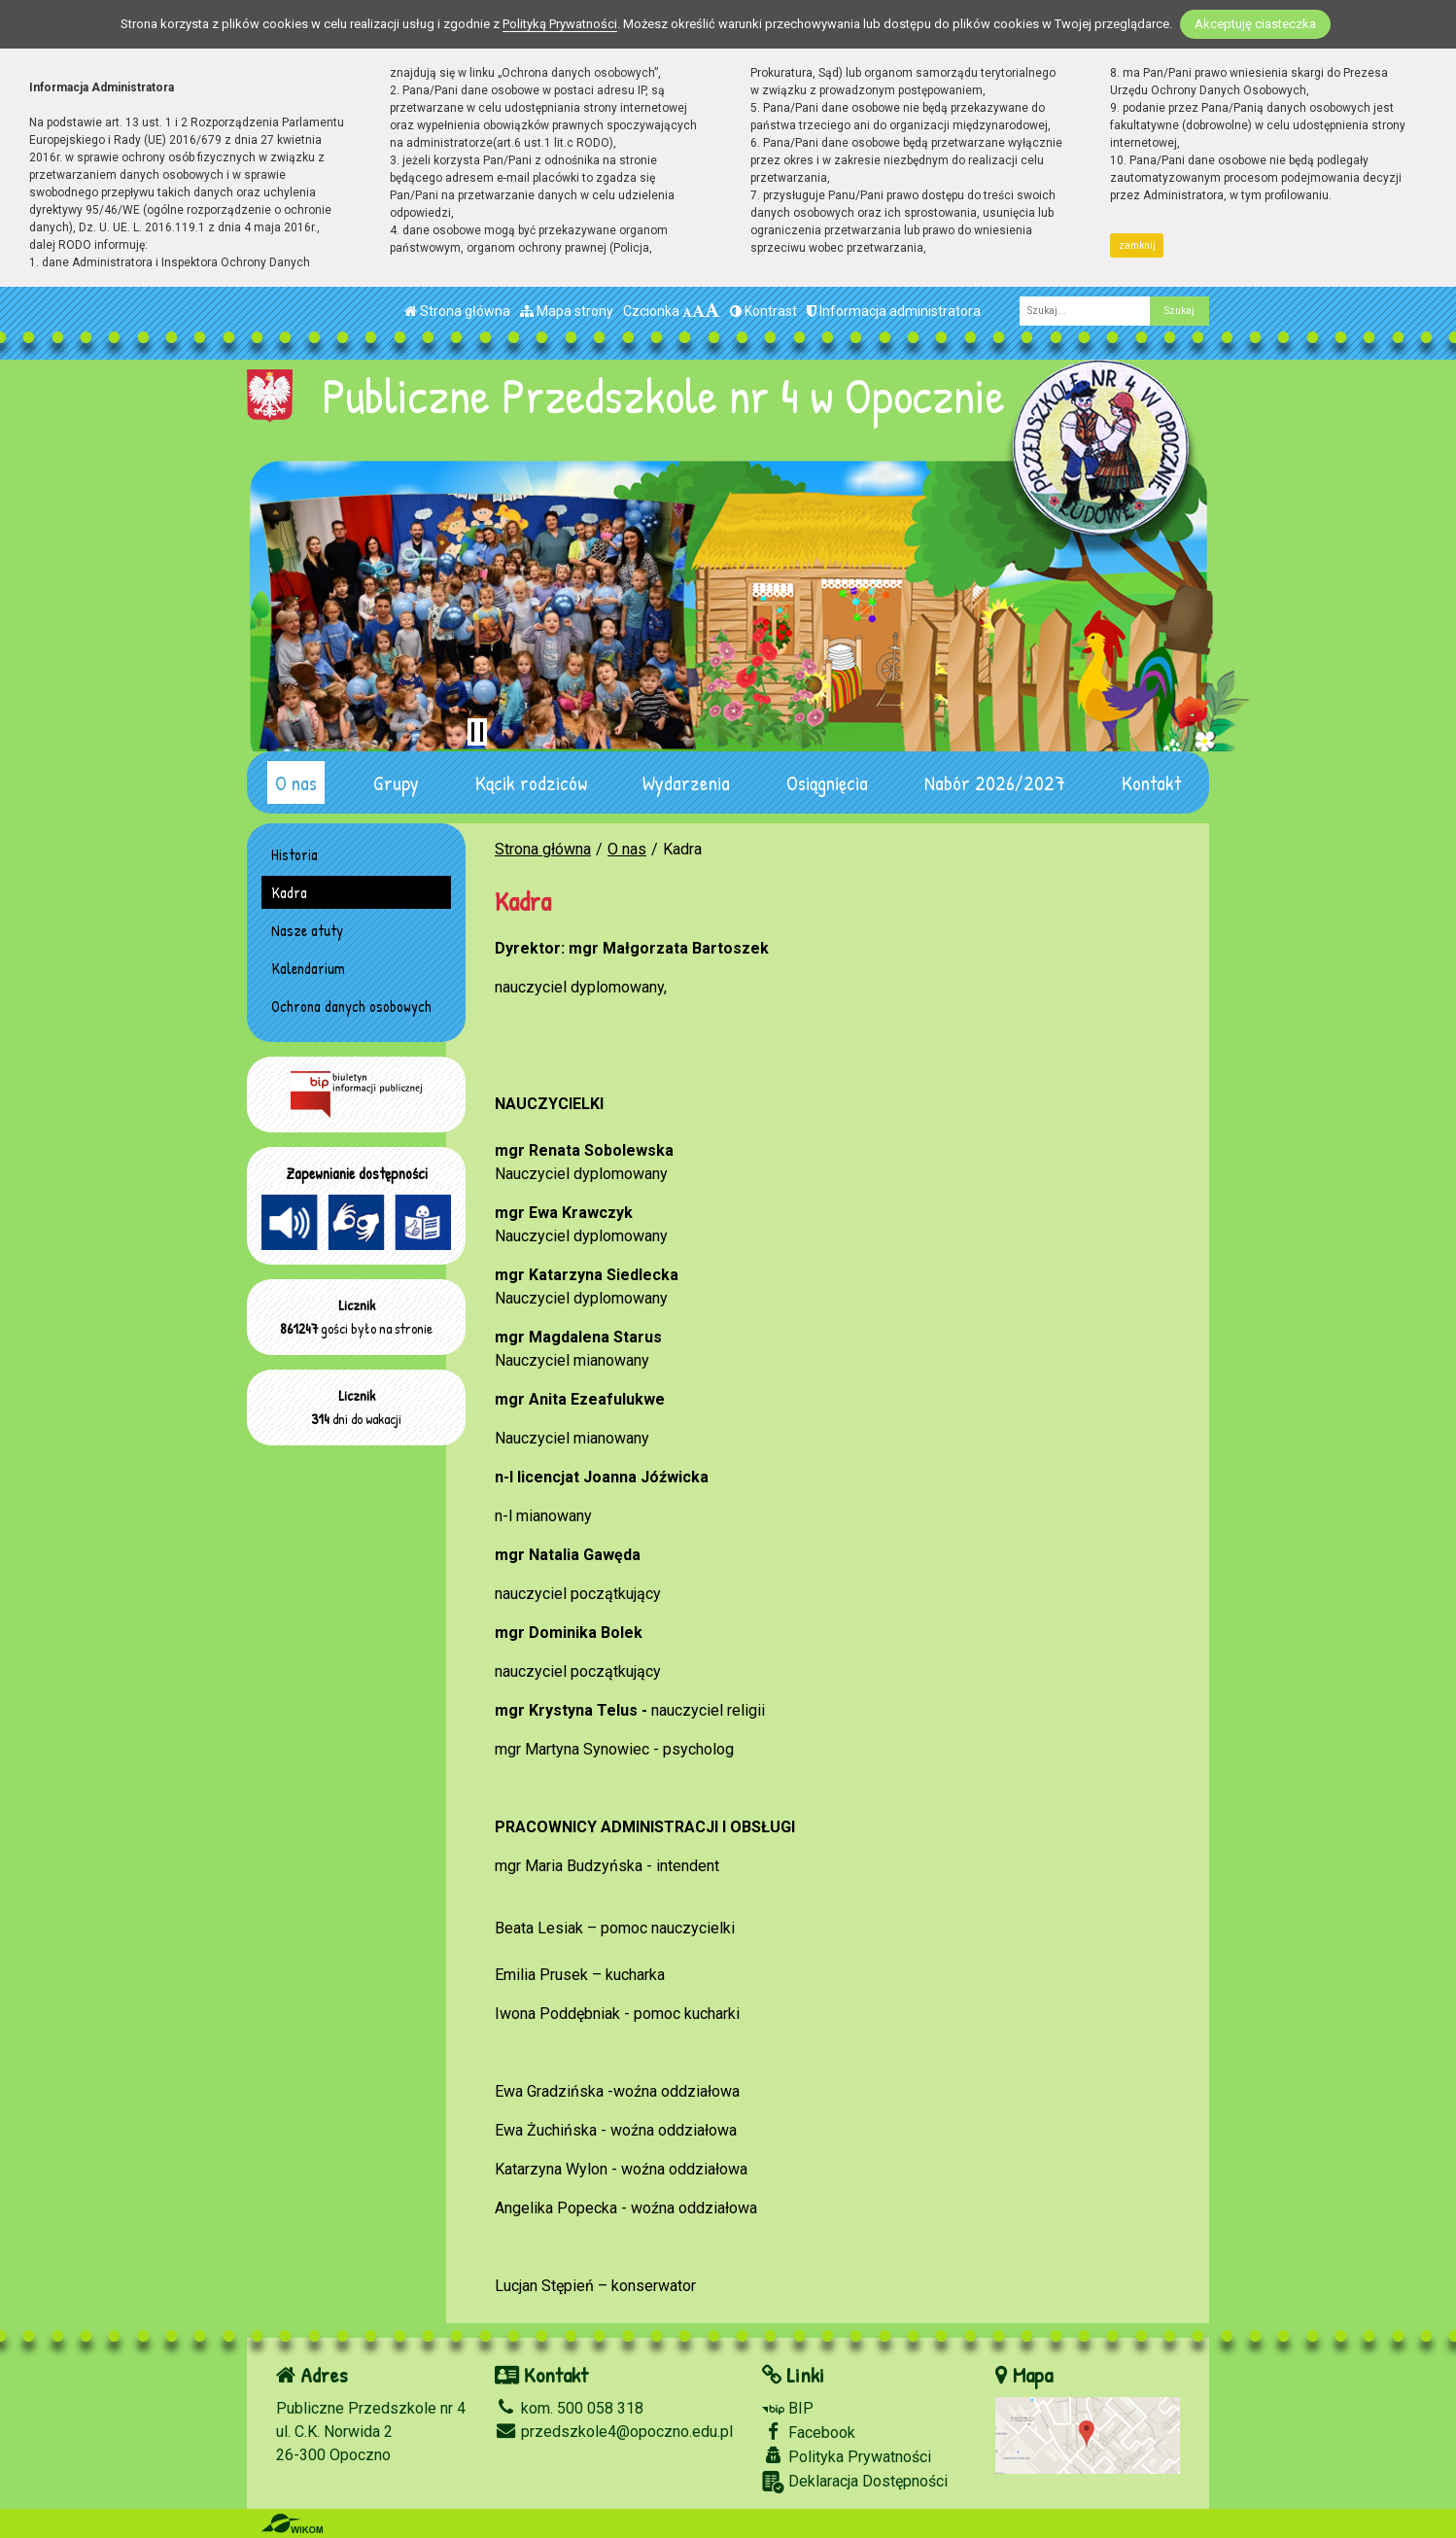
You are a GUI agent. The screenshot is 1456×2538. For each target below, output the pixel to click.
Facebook (808, 2432)
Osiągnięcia (827, 782)
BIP (788, 2408)
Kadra (289, 892)
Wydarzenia (686, 782)
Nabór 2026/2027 (994, 782)
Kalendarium (308, 968)
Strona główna (457, 311)
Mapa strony (566, 311)
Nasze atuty (307, 930)
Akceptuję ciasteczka (1255, 24)
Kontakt (1151, 782)
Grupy (396, 782)
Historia (294, 854)
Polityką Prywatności (560, 24)
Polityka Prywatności (846, 2456)
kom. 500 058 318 (569, 2408)
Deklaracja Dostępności (855, 2482)
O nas (296, 782)
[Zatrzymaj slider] (477, 732)
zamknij (1137, 245)
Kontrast (763, 311)
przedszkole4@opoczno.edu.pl (614, 2431)
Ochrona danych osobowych (351, 1006)
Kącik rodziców (531, 782)
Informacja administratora (894, 311)
